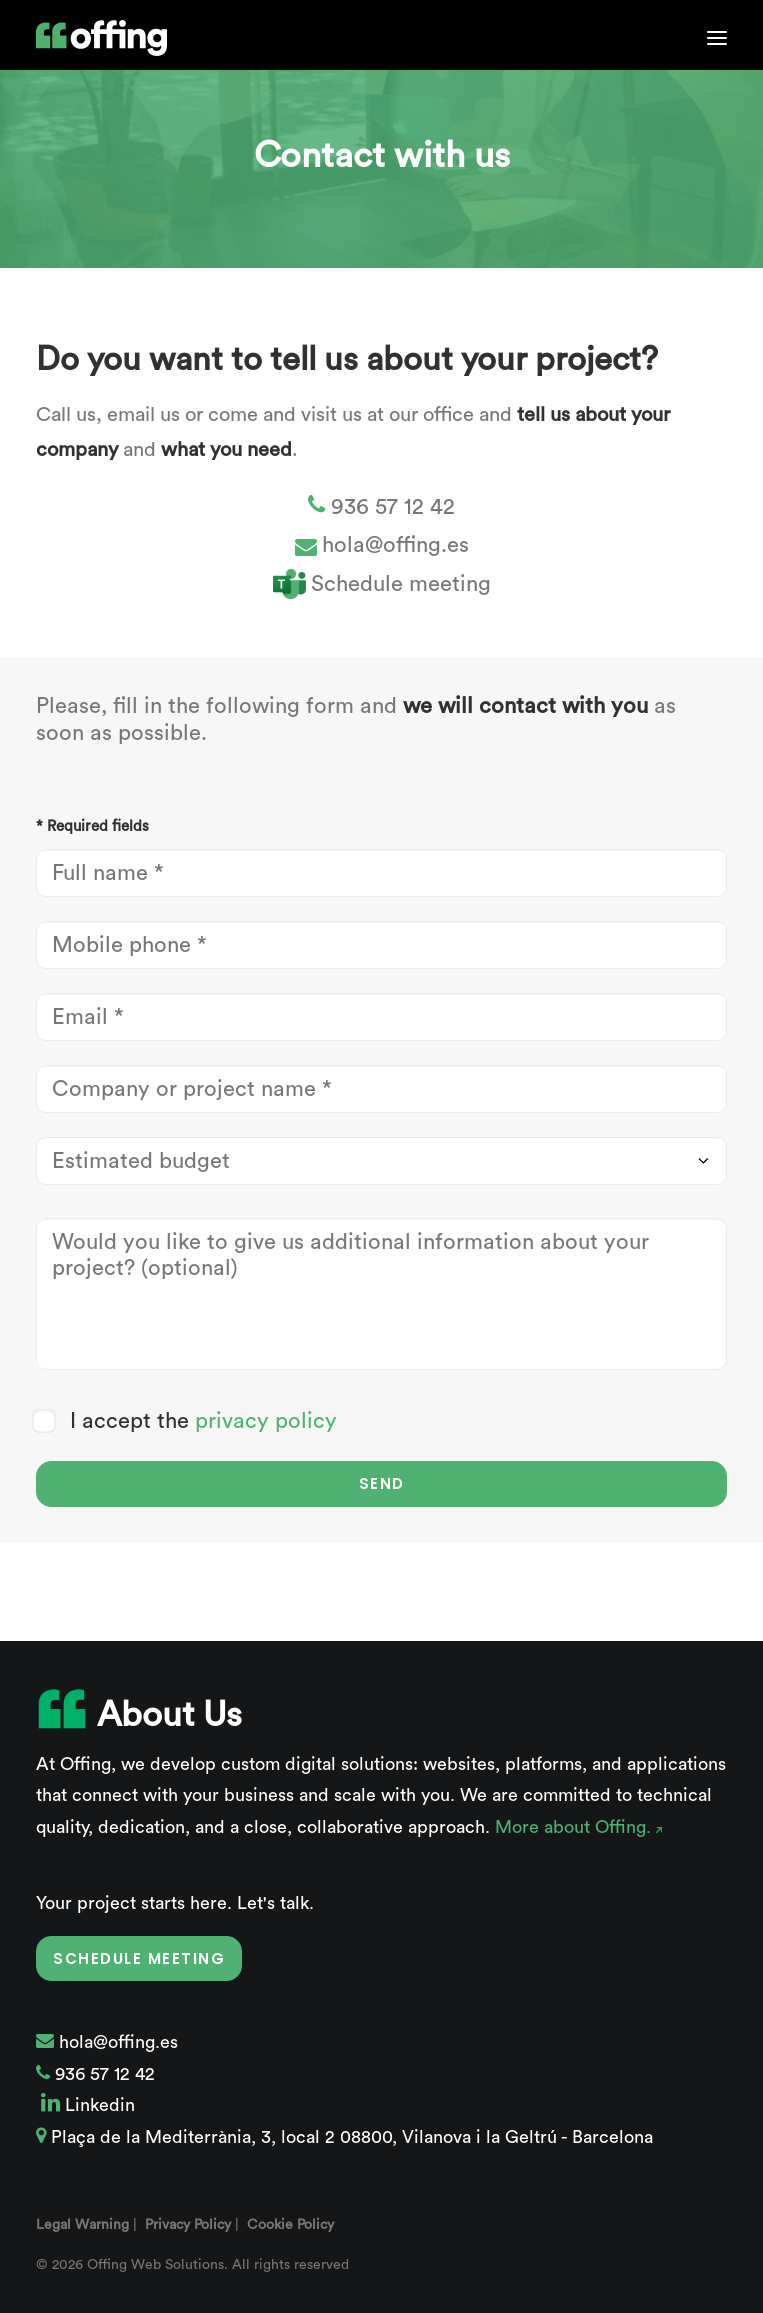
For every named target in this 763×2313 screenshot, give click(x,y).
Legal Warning (82, 2225)
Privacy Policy (188, 2225)
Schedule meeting (401, 584)
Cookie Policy (290, 2225)
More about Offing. (575, 1827)
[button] (717, 37)
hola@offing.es (395, 545)
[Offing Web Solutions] (101, 38)
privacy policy (266, 1421)
